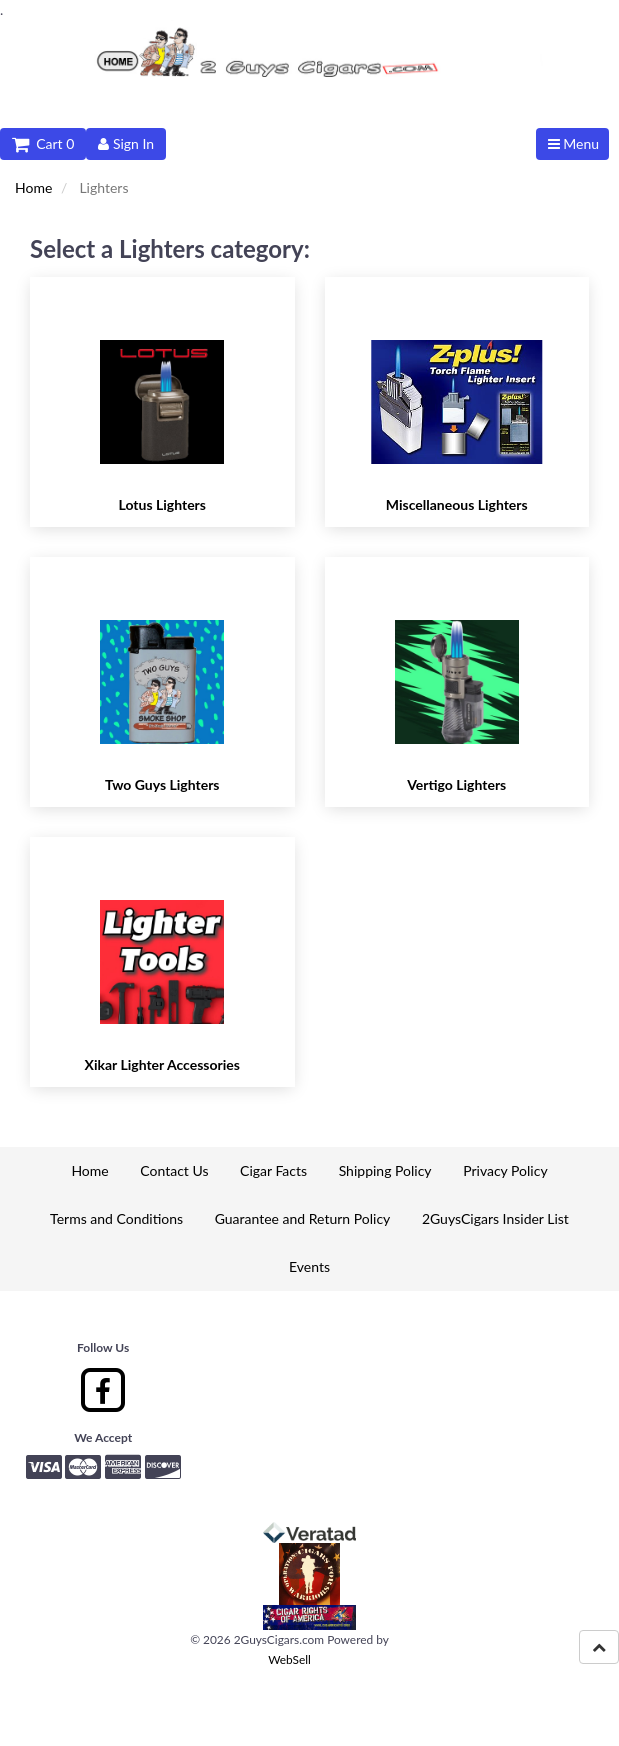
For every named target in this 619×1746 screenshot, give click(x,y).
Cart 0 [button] (43, 143)
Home (33, 187)
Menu (573, 143)
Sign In (126, 143)
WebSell (289, 1659)
